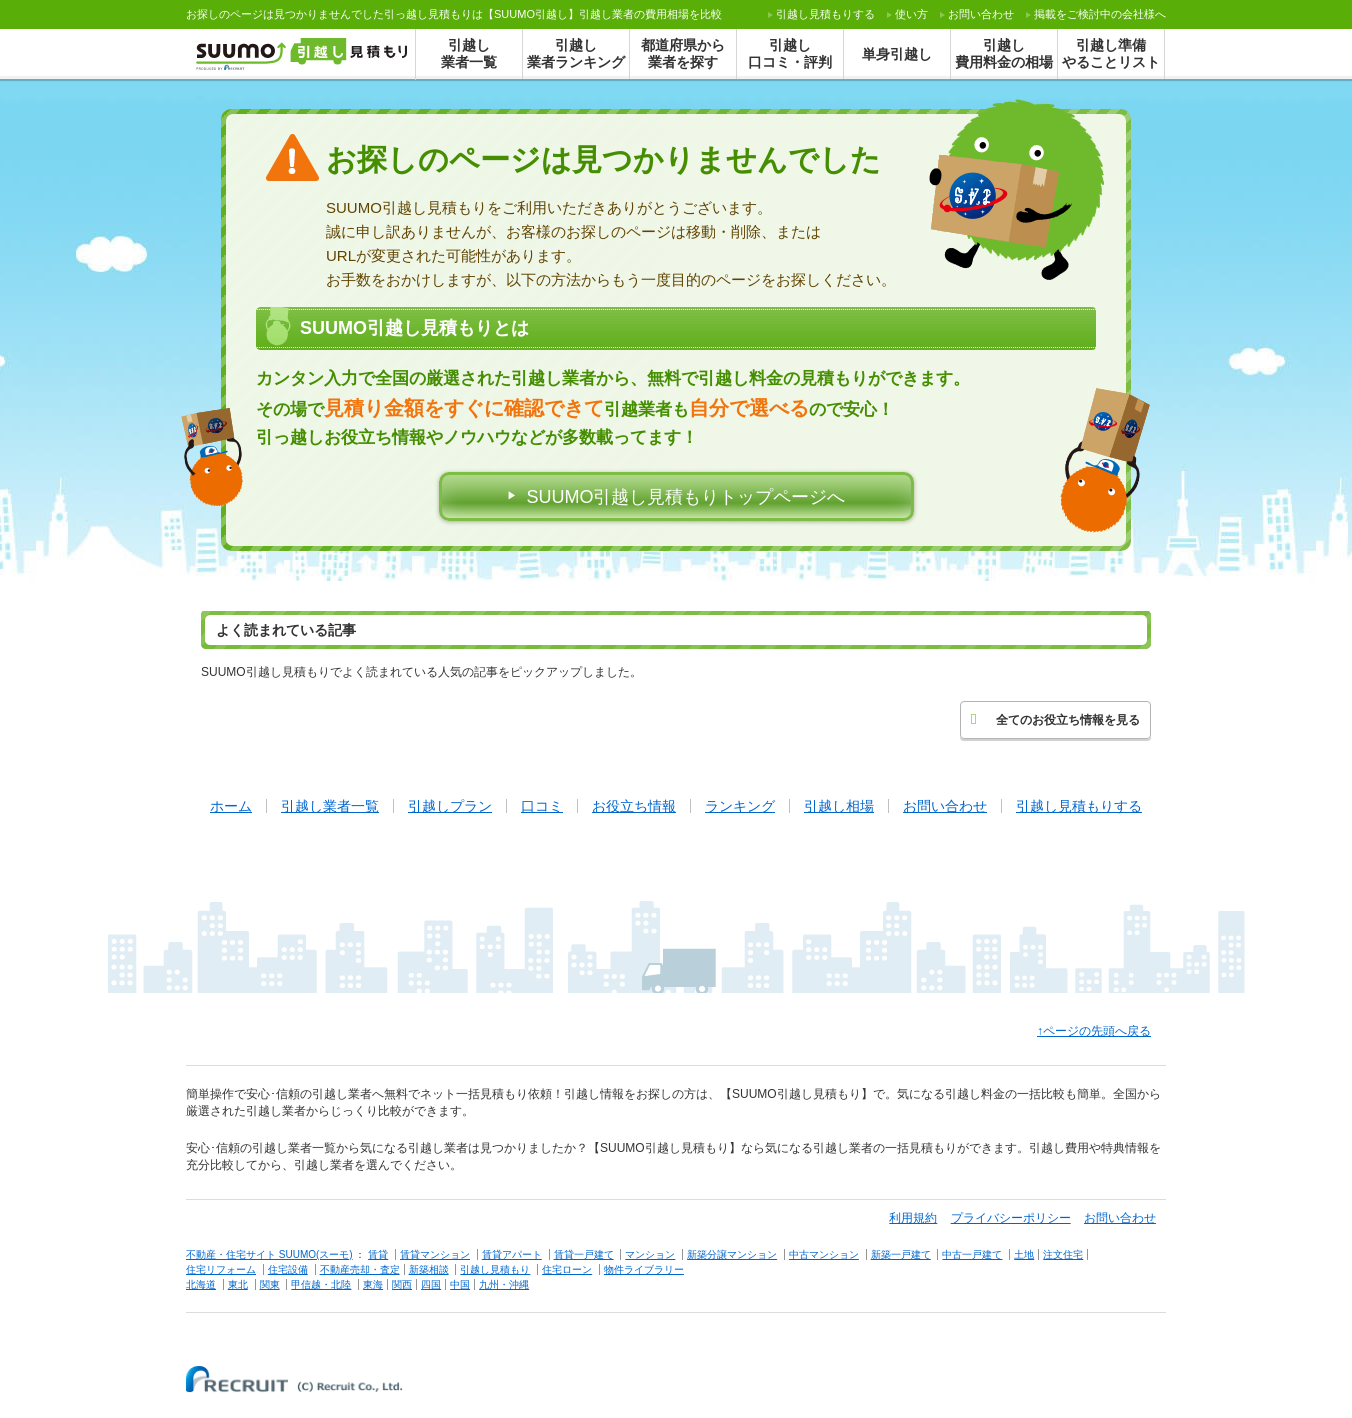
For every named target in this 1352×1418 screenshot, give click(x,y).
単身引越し (897, 54)
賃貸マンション (435, 1254)
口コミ (542, 806)
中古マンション (824, 1254)
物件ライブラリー (644, 1269)
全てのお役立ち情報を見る (1055, 719)
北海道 (201, 1284)
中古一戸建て (972, 1254)
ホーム (231, 806)
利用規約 (913, 1218)
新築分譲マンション (732, 1254)
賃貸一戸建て (584, 1254)
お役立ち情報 (634, 806)
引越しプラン (450, 806)
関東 (270, 1284)
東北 (238, 1284)
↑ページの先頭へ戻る (1094, 1031)
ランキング (740, 806)
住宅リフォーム (221, 1269)
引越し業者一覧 (469, 53)
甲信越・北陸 (321, 1284)
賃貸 (378, 1254)
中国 (460, 1284)
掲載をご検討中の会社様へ (1100, 14)
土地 (1024, 1254)
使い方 (911, 14)
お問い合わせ (981, 14)
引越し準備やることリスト (1111, 53)
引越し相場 (839, 806)
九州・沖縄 (504, 1284)
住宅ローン (567, 1269)
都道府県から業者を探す (683, 53)
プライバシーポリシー (1011, 1218)
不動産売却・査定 (360, 1269)
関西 (402, 1284)
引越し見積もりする (1079, 806)
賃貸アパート (512, 1254)
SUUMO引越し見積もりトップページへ (686, 497)
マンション (650, 1254)
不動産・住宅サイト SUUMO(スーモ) (269, 1254)
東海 (373, 1284)
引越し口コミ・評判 (790, 53)
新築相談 (429, 1269)
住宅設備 (288, 1269)
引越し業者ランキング (576, 53)
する (825, 14)
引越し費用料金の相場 (1004, 53)
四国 (431, 1284)
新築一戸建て (901, 1254)
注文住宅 (1063, 1254)
